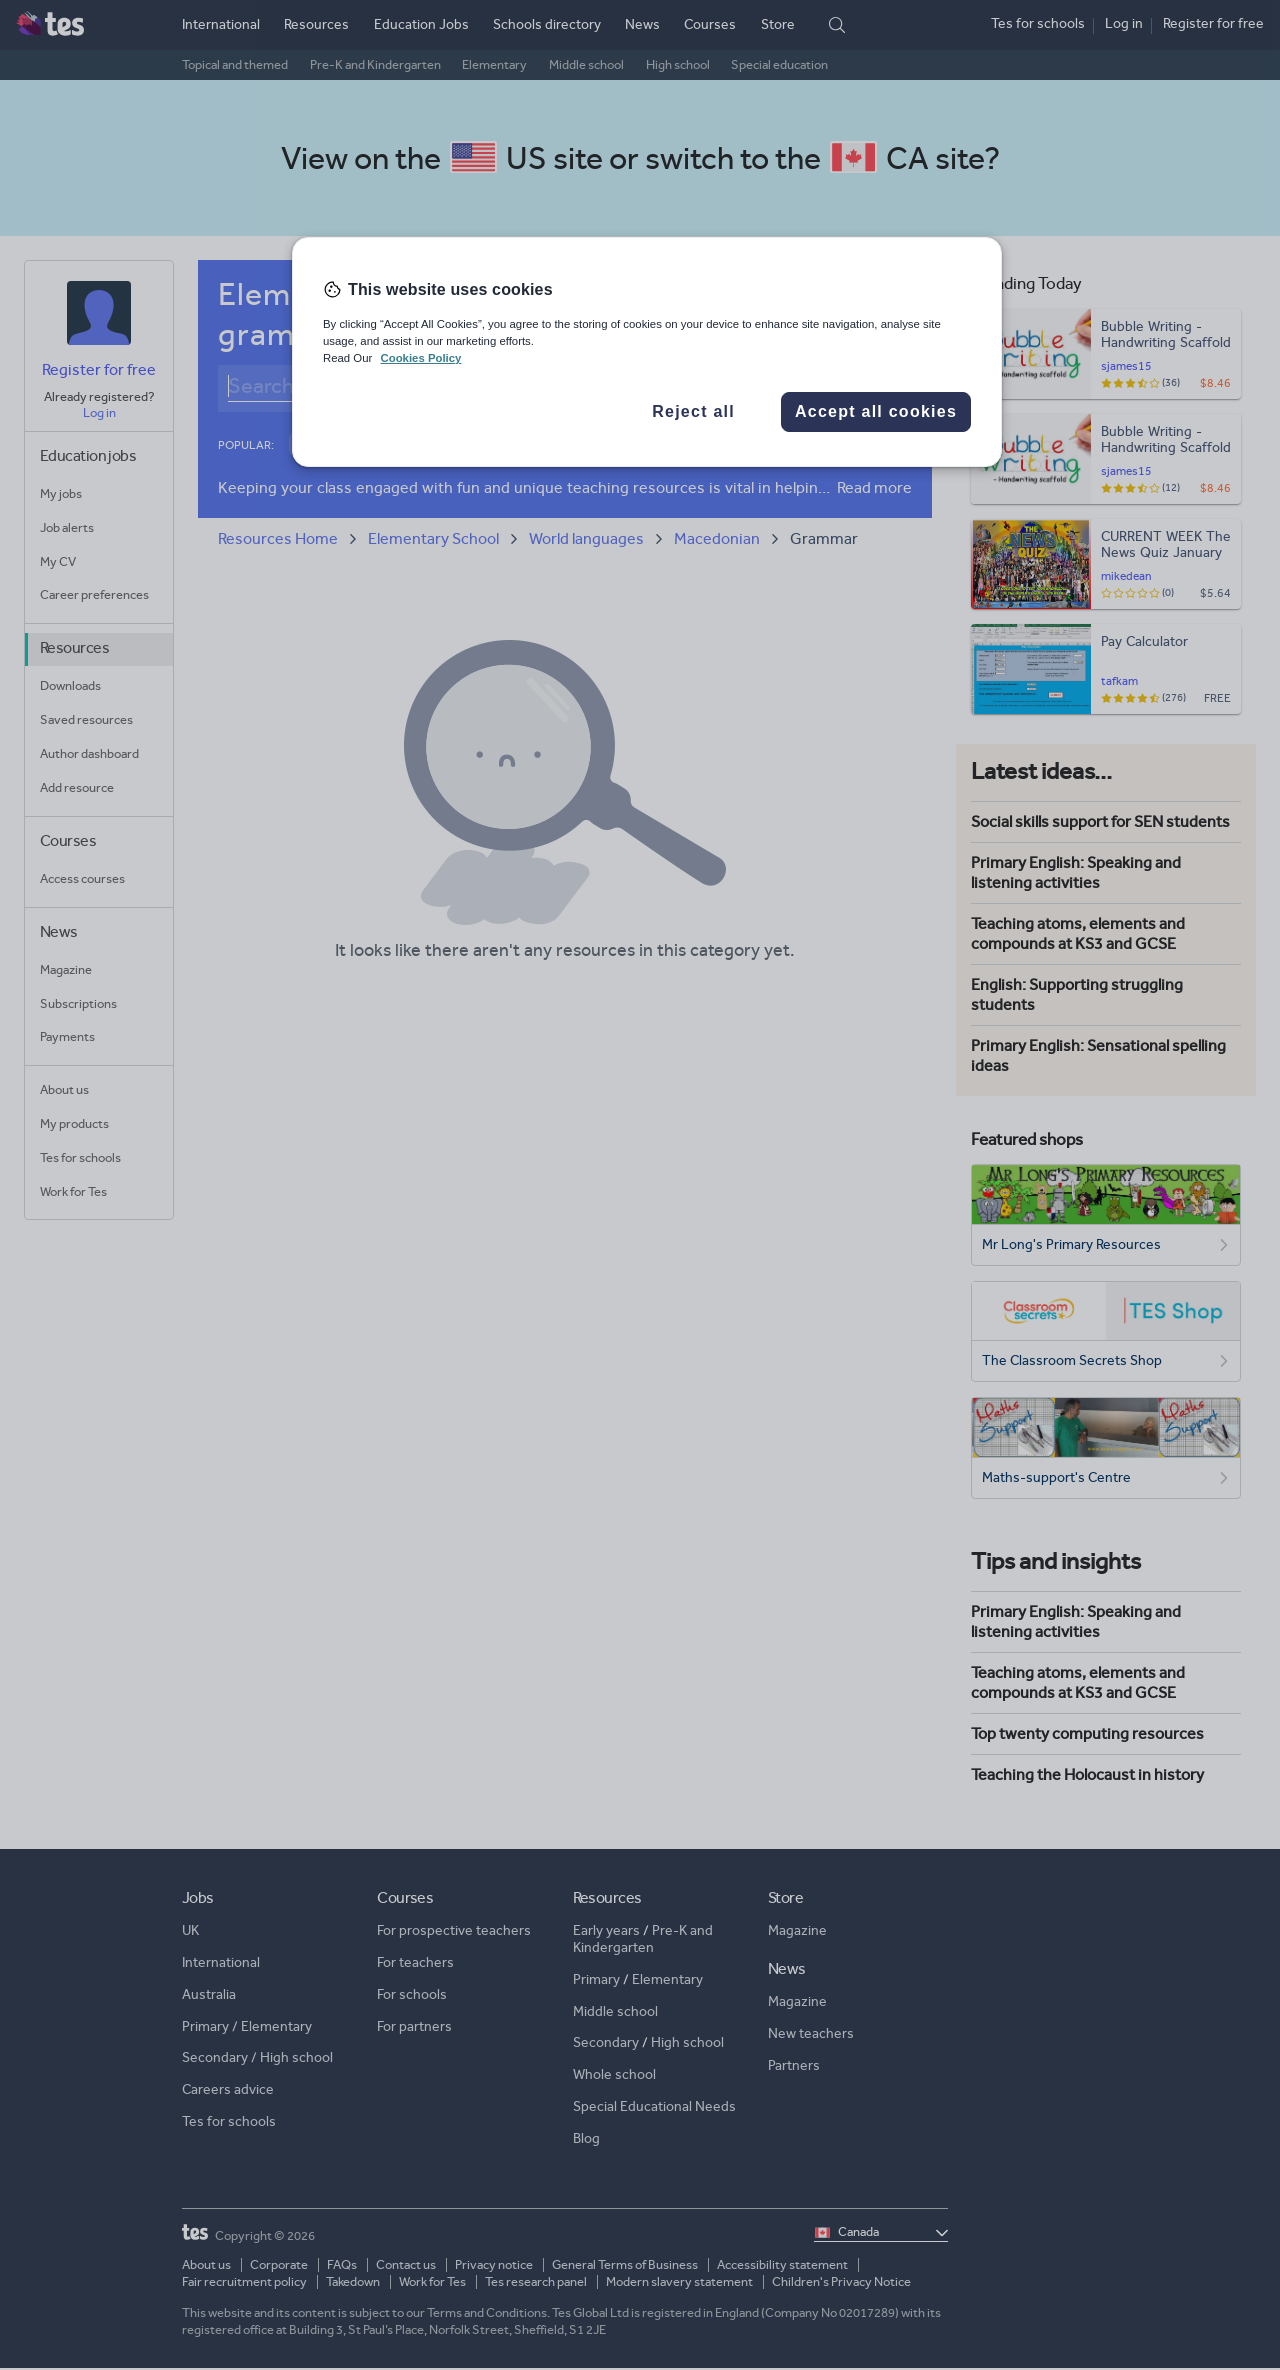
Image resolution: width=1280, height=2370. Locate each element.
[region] (647, 352)
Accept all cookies (876, 411)
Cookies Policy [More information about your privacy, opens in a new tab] (420, 358)
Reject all (693, 411)
